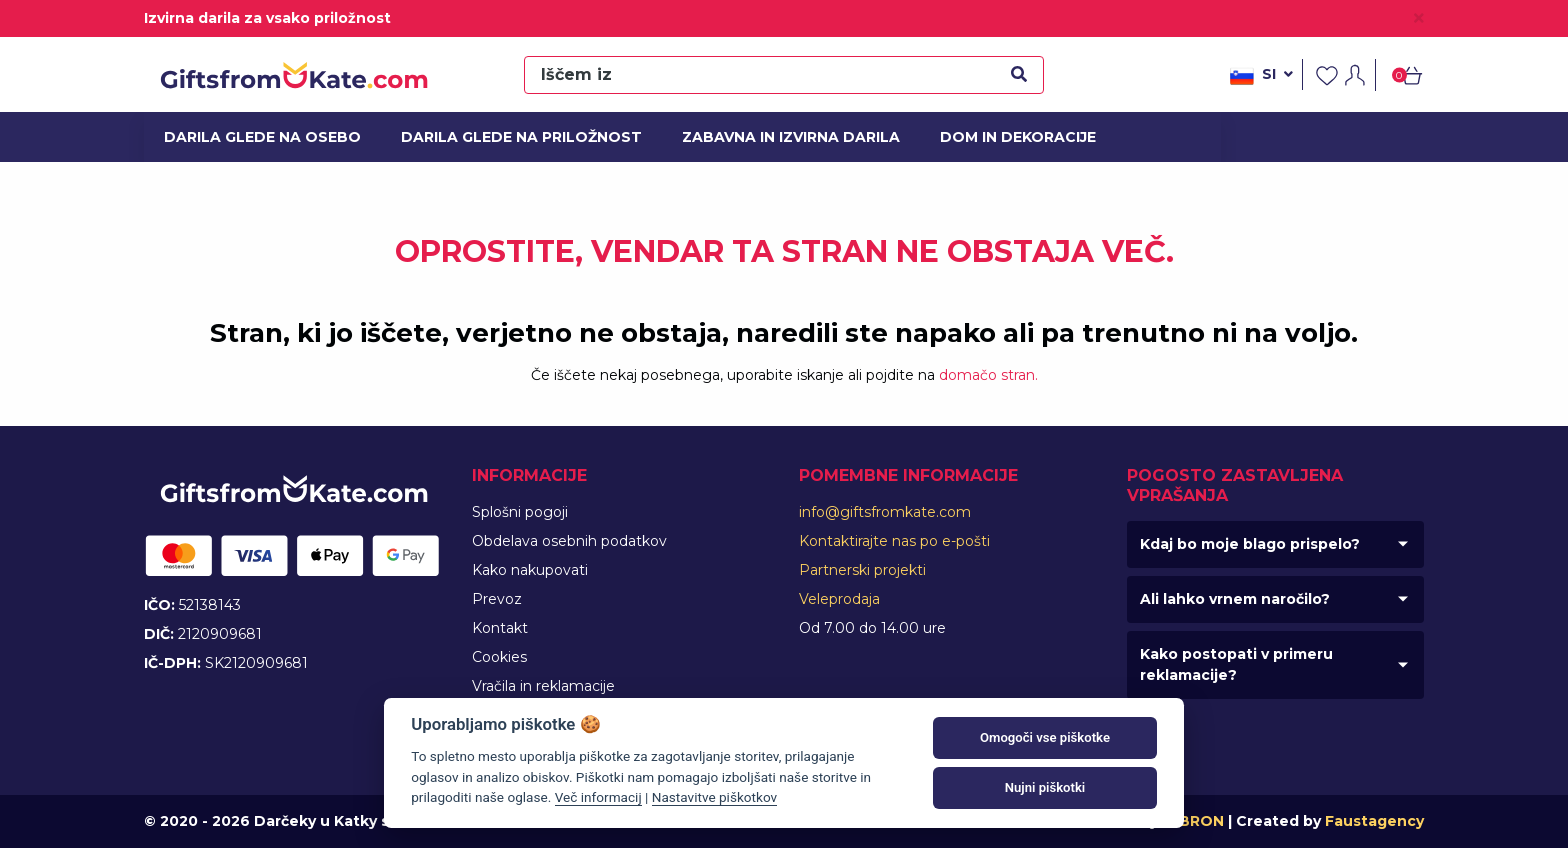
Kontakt (500, 628)
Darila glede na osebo (253, 137)
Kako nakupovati (530, 570)
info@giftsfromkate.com (885, 512)
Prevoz (497, 599)
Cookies (499, 657)
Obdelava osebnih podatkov (569, 541)
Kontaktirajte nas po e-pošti (894, 541)
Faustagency (1374, 821)
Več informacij (598, 797)
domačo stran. (988, 375)
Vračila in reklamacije (543, 686)
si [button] (1261, 76)
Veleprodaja (839, 599)
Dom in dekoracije (1011, 137)
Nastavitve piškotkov (714, 797)
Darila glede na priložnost (508, 137)
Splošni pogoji (520, 512)
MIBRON (1193, 821)
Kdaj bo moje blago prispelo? (1250, 544)
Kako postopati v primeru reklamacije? (1236, 664)
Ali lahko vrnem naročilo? (1235, 599)
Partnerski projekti (862, 570)
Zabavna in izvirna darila (779, 137)
